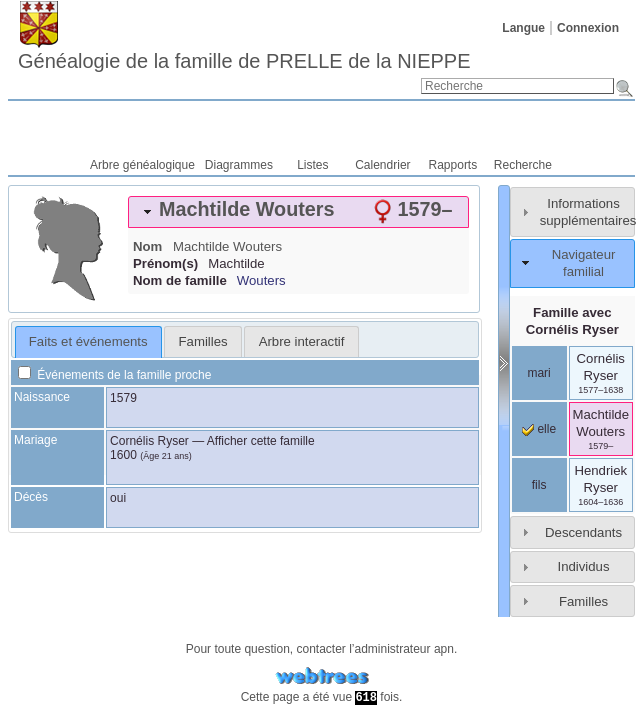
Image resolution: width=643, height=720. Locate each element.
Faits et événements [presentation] (88, 341)
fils (539, 485)
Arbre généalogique (142, 165)
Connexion (588, 28)
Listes (312, 165)
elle (539, 429)
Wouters (261, 280)
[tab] (298, 212)
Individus (583, 566)
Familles (583, 601)
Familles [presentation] (203, 341)
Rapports (453, 165)
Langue (523, 28)
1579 (123, 398)
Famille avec (572, 321)
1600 (123, 455)
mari (538, 373)
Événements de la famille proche (114, 375)
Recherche (523, 165)
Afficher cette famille (261, 441)
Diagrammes (239, 165)
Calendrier (382, 165)
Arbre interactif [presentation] (302, 341)
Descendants (583, 532)
